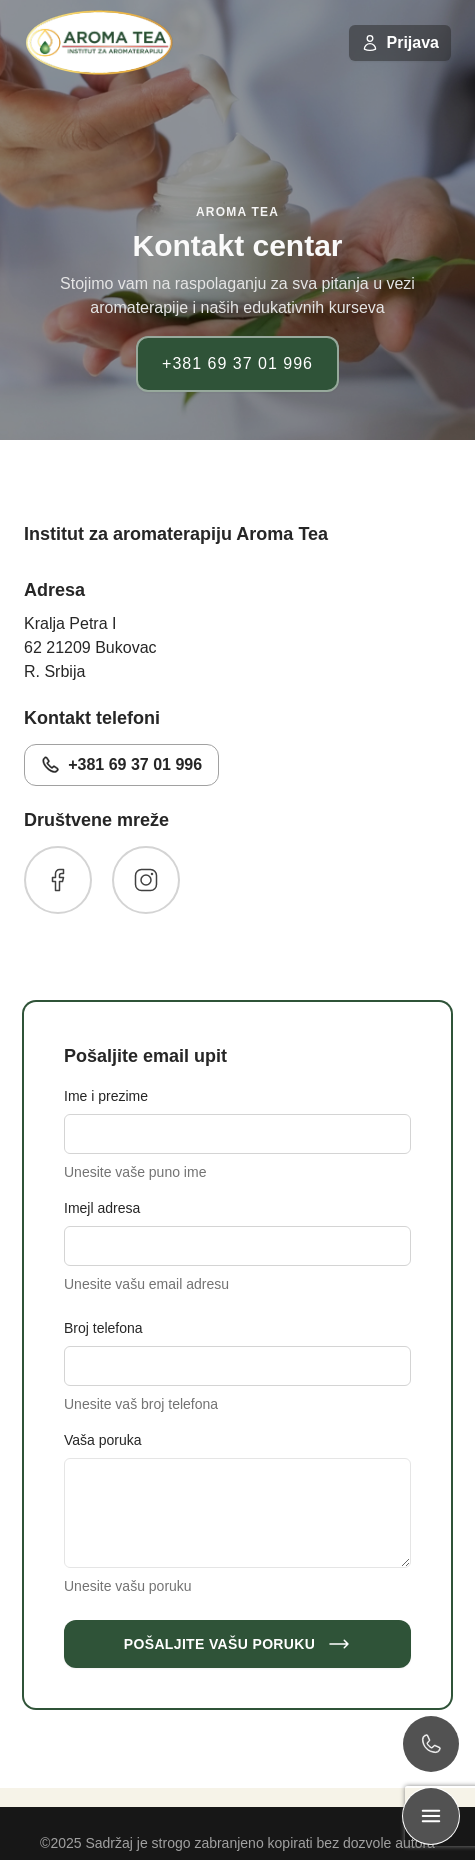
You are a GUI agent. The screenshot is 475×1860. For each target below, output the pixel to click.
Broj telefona (103, 1328)
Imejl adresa (102, 1208)
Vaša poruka (103, 1440)
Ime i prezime (106, 1096)
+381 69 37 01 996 (237, 363)
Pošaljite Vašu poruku (237, 1644)
